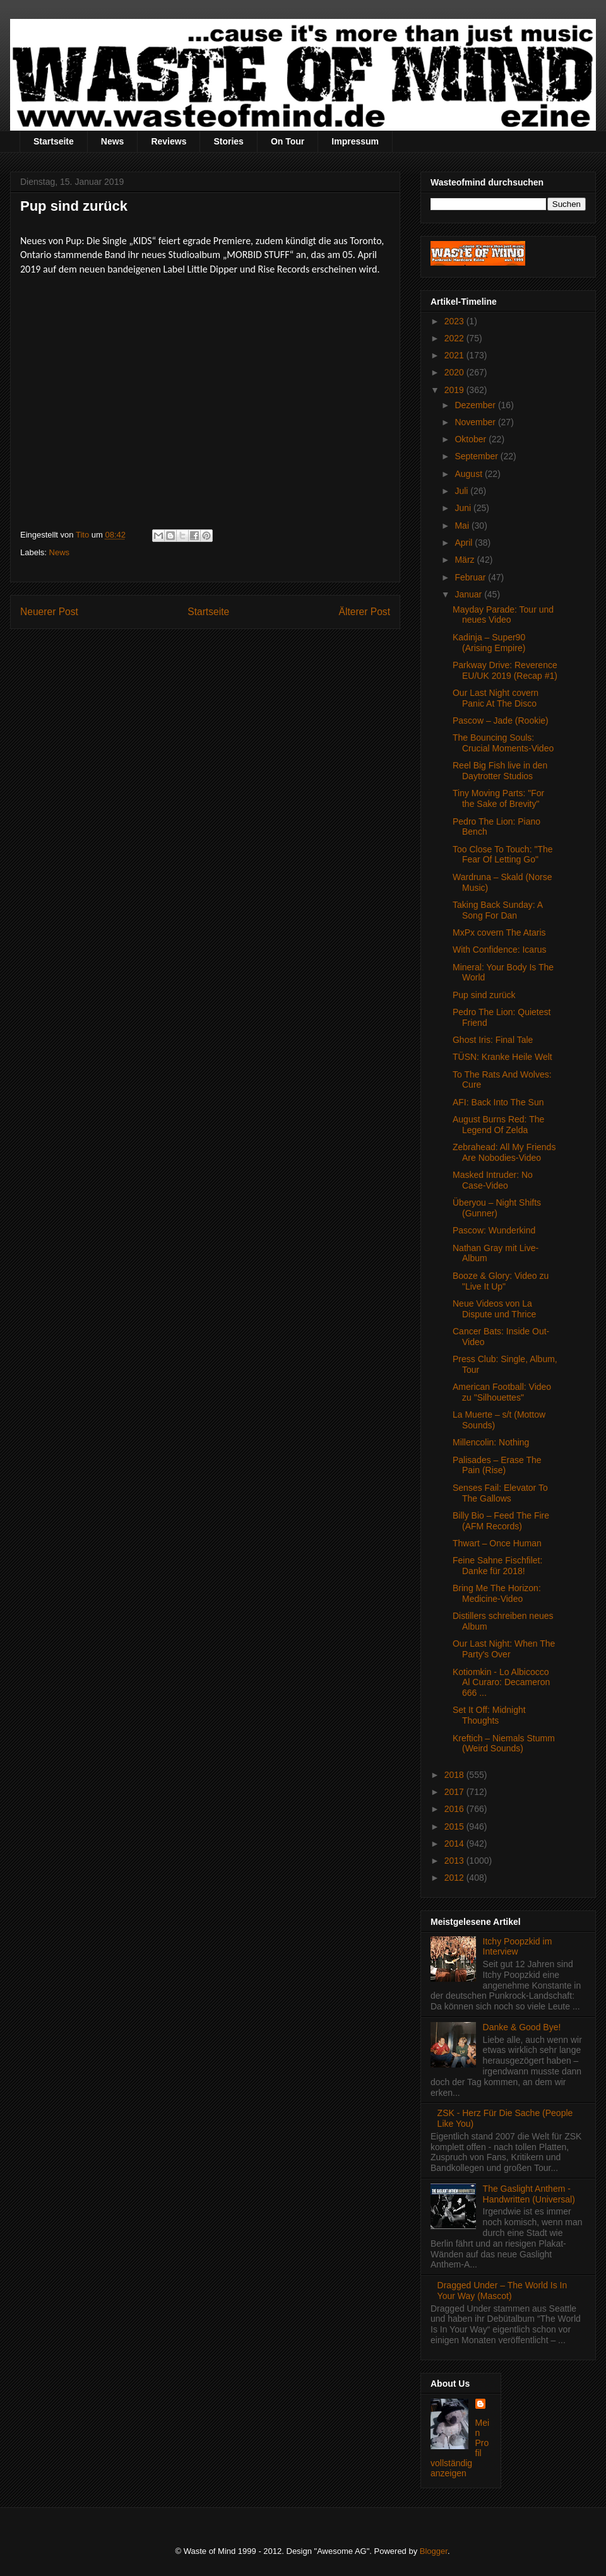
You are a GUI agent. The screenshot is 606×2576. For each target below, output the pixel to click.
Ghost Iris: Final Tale (493, 1040)
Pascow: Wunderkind (494, 1230)
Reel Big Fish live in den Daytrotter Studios (500, 770)
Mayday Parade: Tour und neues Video (503, 614)
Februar (471, 577)
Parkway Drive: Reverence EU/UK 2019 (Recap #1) (505, 670)
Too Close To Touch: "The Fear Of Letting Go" (503, 854)
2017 (455, 1792)
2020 (455, 372)
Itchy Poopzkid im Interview (517, 1946)
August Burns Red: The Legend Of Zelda (498, 1124)
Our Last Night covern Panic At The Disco (495, 698)
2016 (455, 1809)
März (465, 560)
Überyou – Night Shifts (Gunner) (497, 1207)
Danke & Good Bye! (522, 2027)
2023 (455, 321)
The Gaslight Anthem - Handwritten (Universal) (529, 2194)
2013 (455, 1861)
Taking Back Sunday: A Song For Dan (497, 910)
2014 (455, 1843)
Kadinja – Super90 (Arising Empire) (489, 642)
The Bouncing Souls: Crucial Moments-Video (503, 742)
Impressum (355, 141)
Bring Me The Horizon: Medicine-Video (497, 1593)
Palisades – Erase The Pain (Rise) (497, 1465)
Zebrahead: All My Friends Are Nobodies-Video (504, 1152)
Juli (462, 491)
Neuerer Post (49, 611)
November (475, 422)
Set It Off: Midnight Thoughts (489, 1715)
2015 (455, 1826)
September (477, 456)
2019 (455, 390)
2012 (455, 1878)
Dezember (475, 405)
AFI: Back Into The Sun (498, 1102)
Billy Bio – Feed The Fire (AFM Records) (501, 1520)
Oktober (471, 439)
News (112, 141)
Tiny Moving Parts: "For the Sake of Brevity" (498, 798)
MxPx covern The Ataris (499, 932)
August (469, 474)
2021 (455, 355)
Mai (462, 525)
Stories (228, 141)
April (464, 543)
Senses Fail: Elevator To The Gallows (500, 1493)
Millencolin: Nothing (491, 1442)
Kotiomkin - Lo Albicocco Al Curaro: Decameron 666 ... (501, 1682)
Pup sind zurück (484, 995)
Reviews (168, 141)
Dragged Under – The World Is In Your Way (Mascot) (502, 2290)
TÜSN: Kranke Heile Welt (502, 1057)
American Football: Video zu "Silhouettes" (502, 1392)
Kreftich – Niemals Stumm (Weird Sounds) (504, 1743)
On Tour (287, 141)
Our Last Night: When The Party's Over (504, 1648)
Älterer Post (364, 611)
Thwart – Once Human (497, 1543)
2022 (455, 338)
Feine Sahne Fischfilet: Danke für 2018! (497, 1565)
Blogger (434, 2551)
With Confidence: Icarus (500, 949)
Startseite (53, 141)
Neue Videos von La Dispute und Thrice (494, 1308)
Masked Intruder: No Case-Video (493, 1180)
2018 (455, 1775)
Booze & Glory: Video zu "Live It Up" (501, 1281)
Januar (469, 594)
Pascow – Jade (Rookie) (501, 720)
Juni (463, 508)
